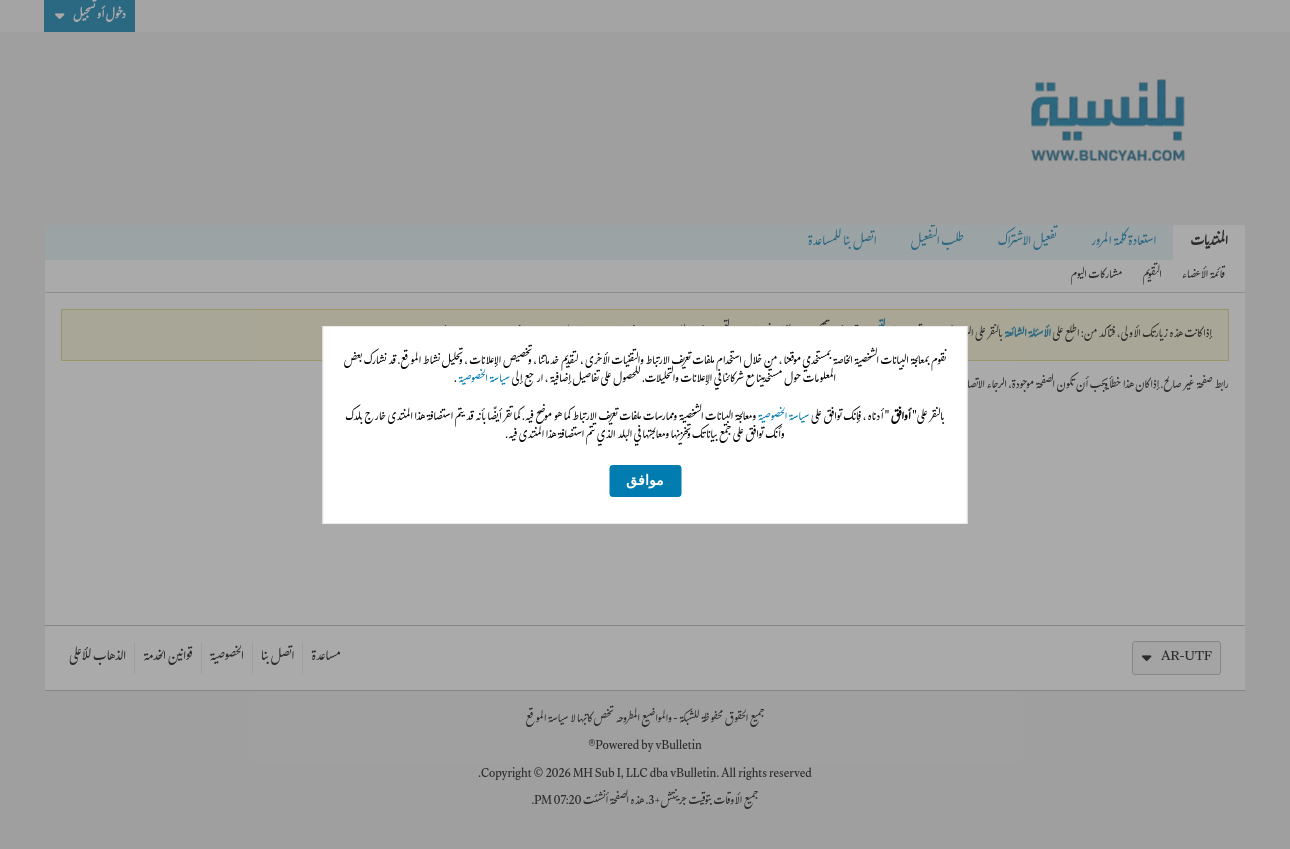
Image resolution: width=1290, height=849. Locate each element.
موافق (645, 480)
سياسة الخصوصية (483, 380)
